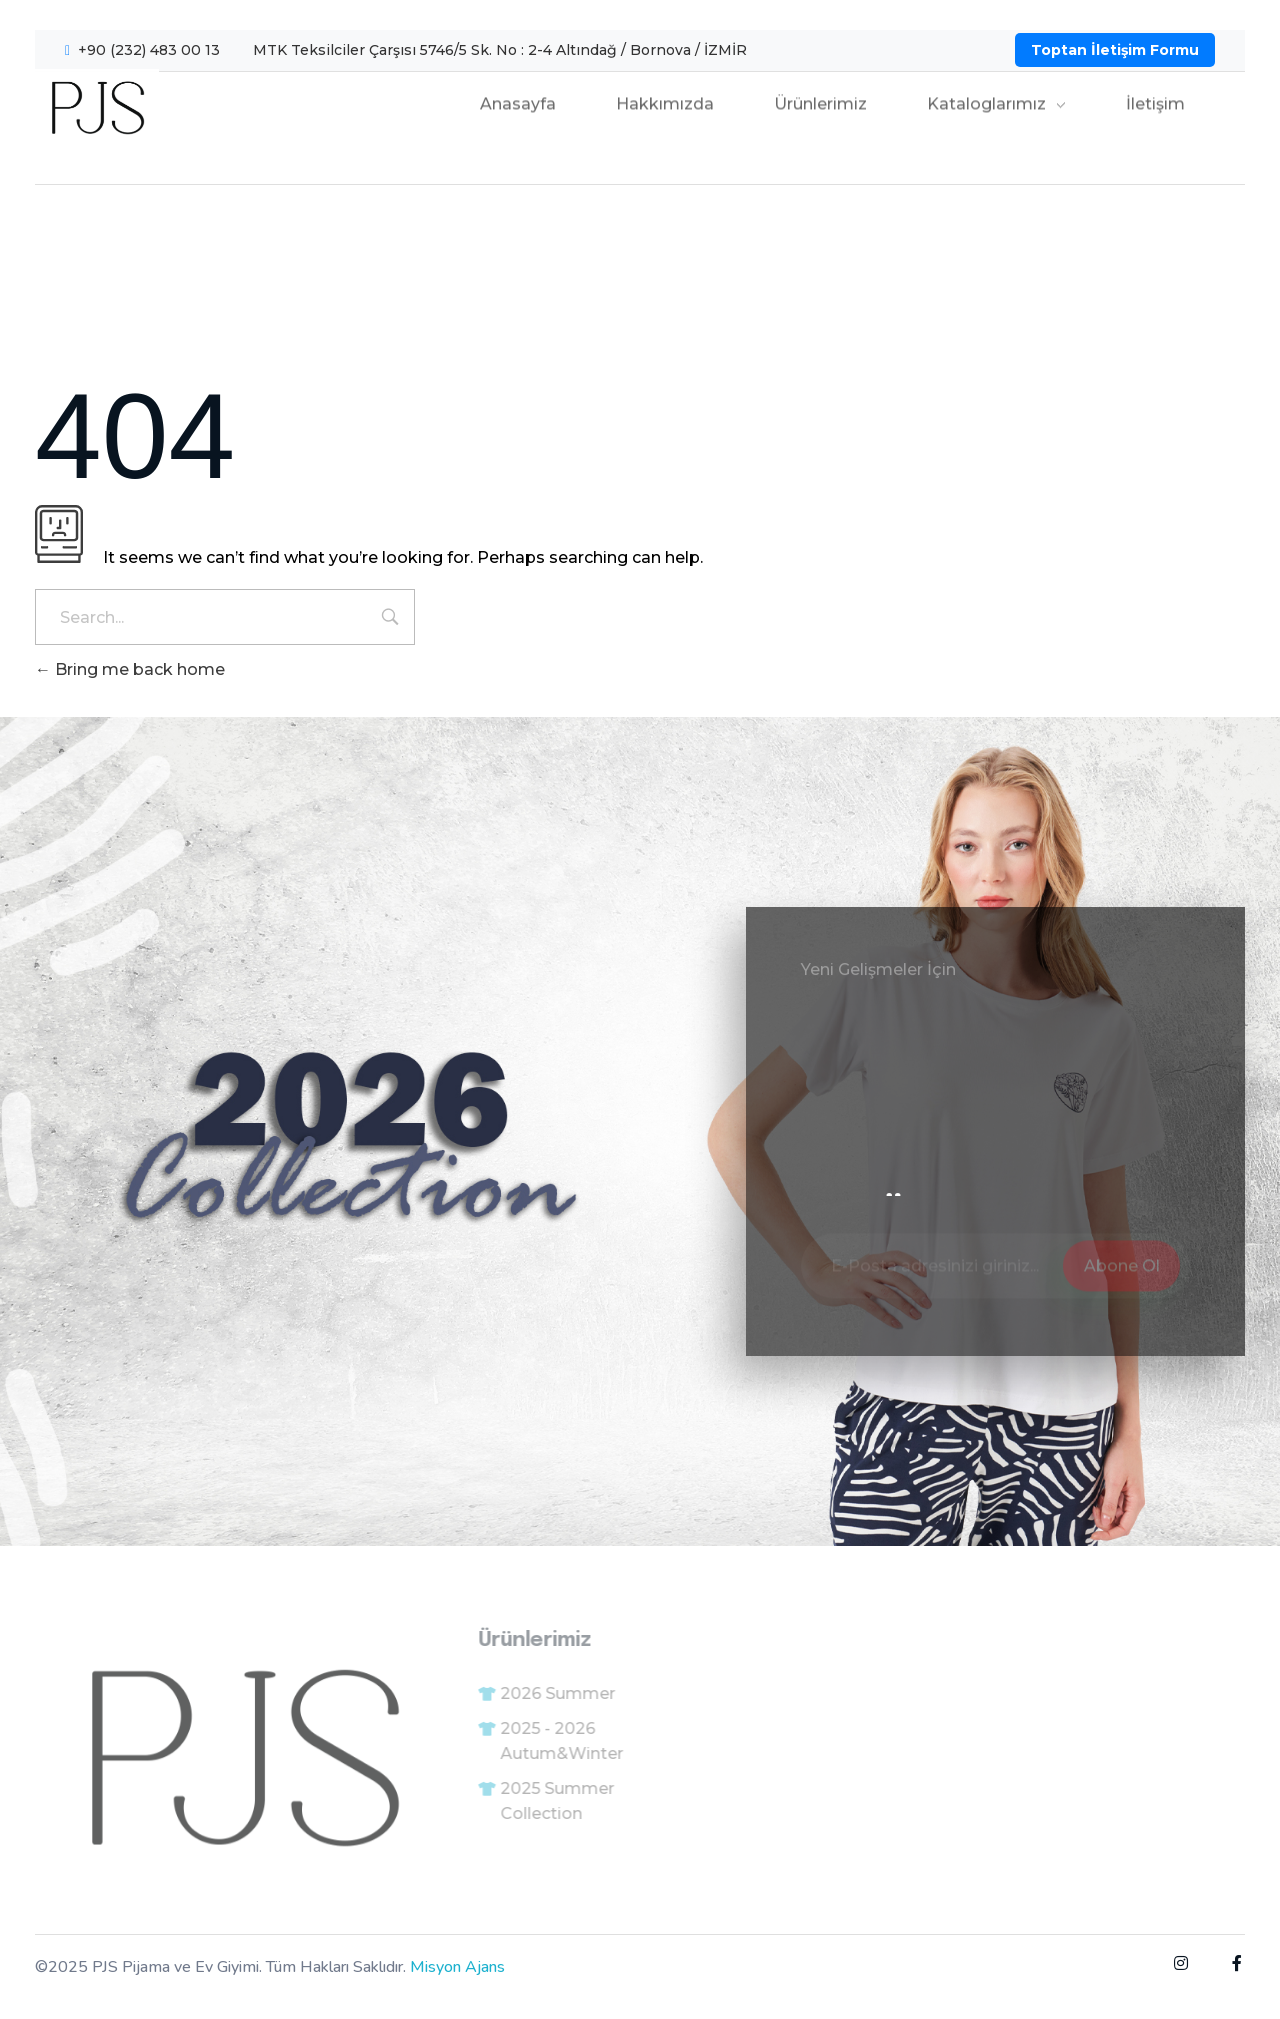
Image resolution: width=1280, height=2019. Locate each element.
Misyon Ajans (457, 1967)
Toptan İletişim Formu (1115, 50)
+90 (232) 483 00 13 (149, 50)
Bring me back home (130, 669)
